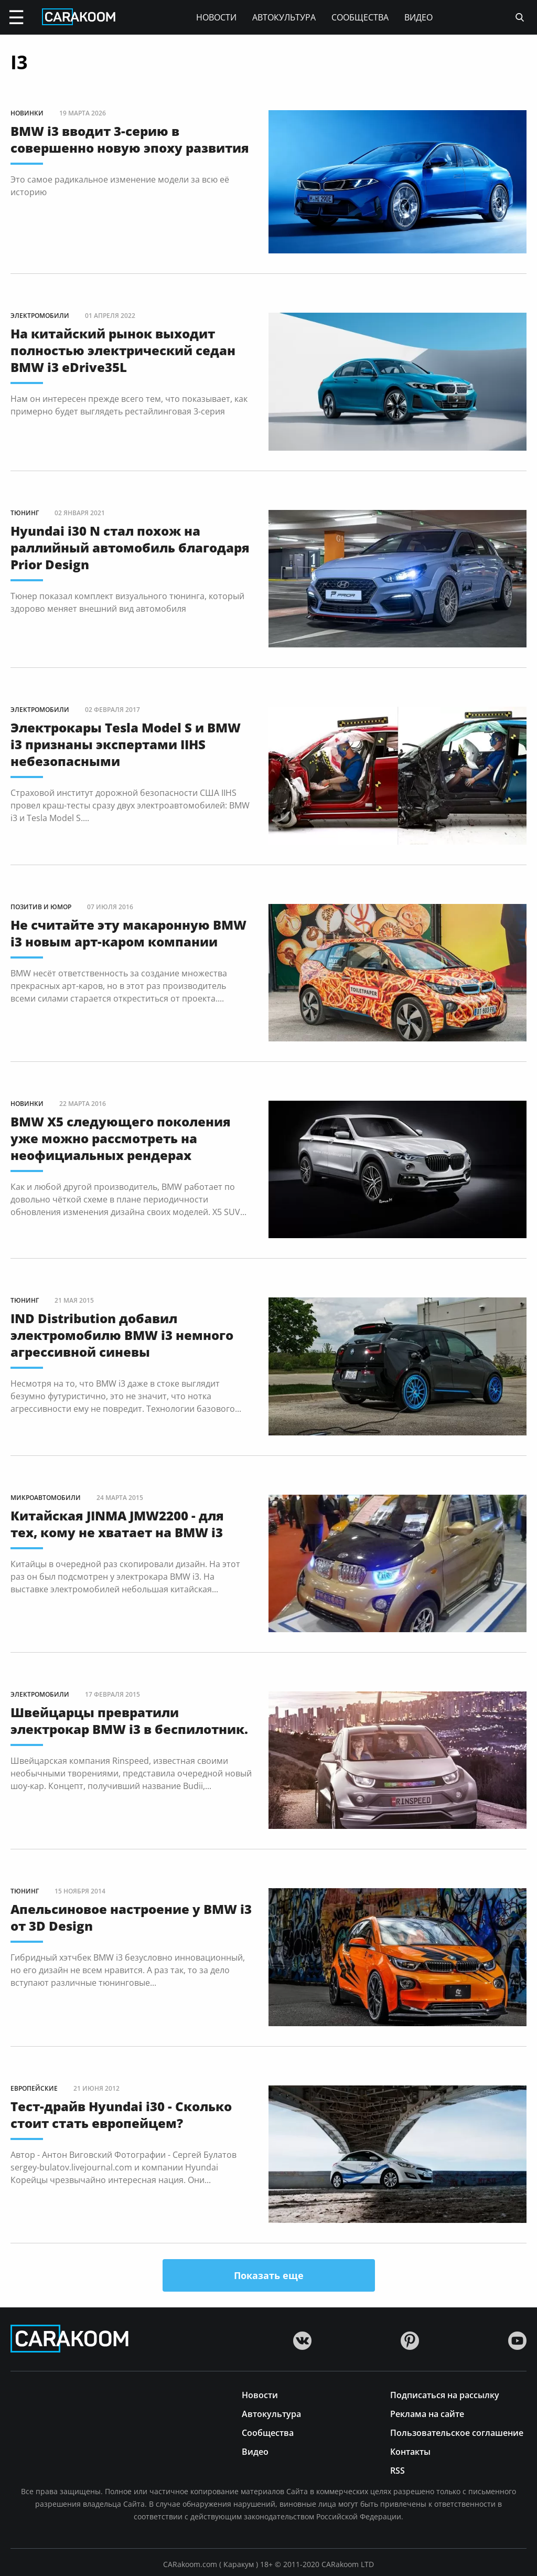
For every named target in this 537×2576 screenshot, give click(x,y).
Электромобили (39, 315)
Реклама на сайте (427, 2413)
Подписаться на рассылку (444, 2394)
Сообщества (360, 17)
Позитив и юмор (40, 906)
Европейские (34, 2088)
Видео (418, 17)
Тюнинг (24, 512)
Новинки (27, 113)
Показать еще (269, 2275)
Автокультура (284, 17)
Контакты (410, 2451)
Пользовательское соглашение (456, 2432)
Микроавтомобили (45, 1497)
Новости (216, 17)
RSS (397, 2470)
